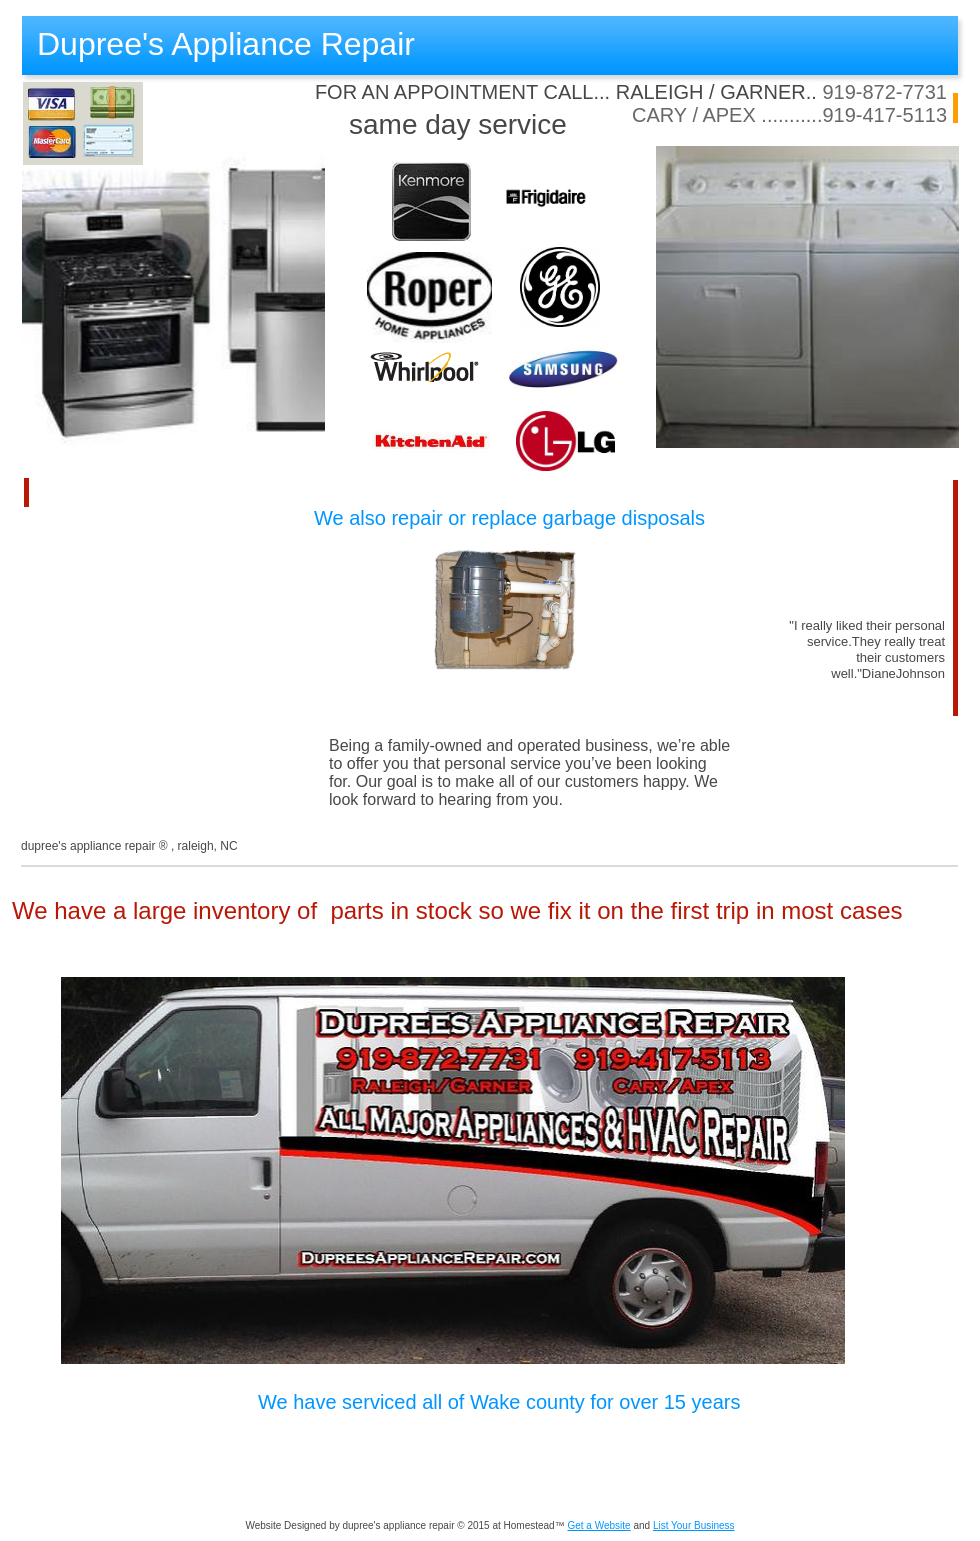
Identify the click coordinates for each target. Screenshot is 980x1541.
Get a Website (598, 1525)
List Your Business (694, 1525)
